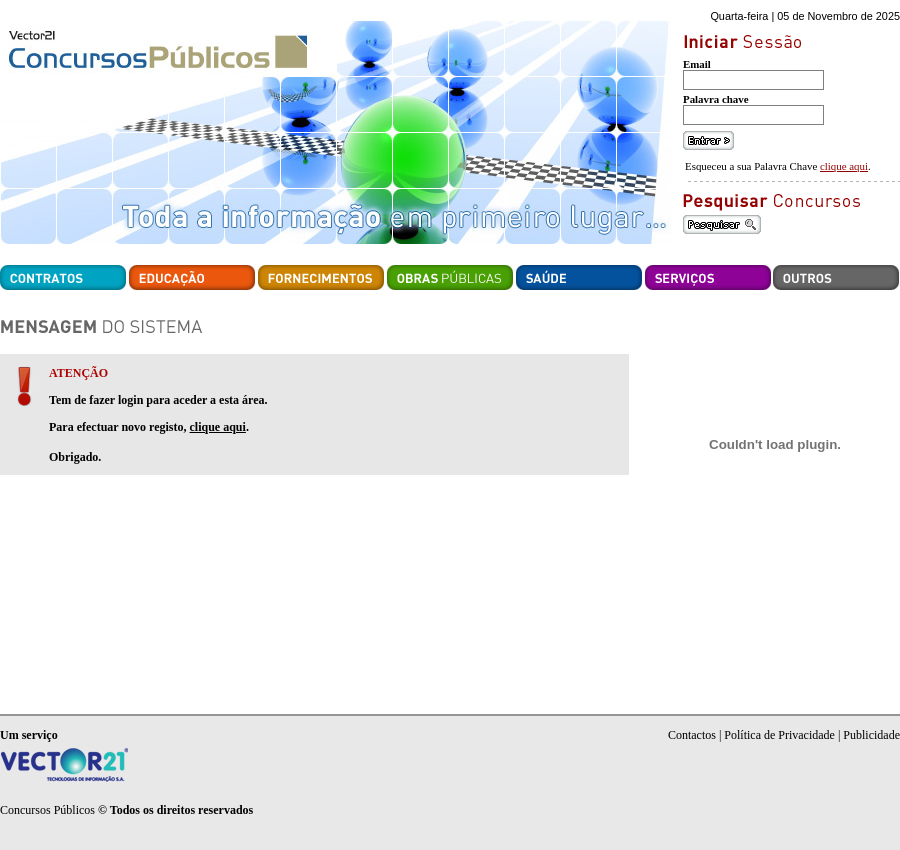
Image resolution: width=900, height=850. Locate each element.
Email (697, 64)
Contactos (692, 735)
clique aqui (844, 166)
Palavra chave (716, 99)
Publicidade (871, 735)
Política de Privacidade (779, 735)
